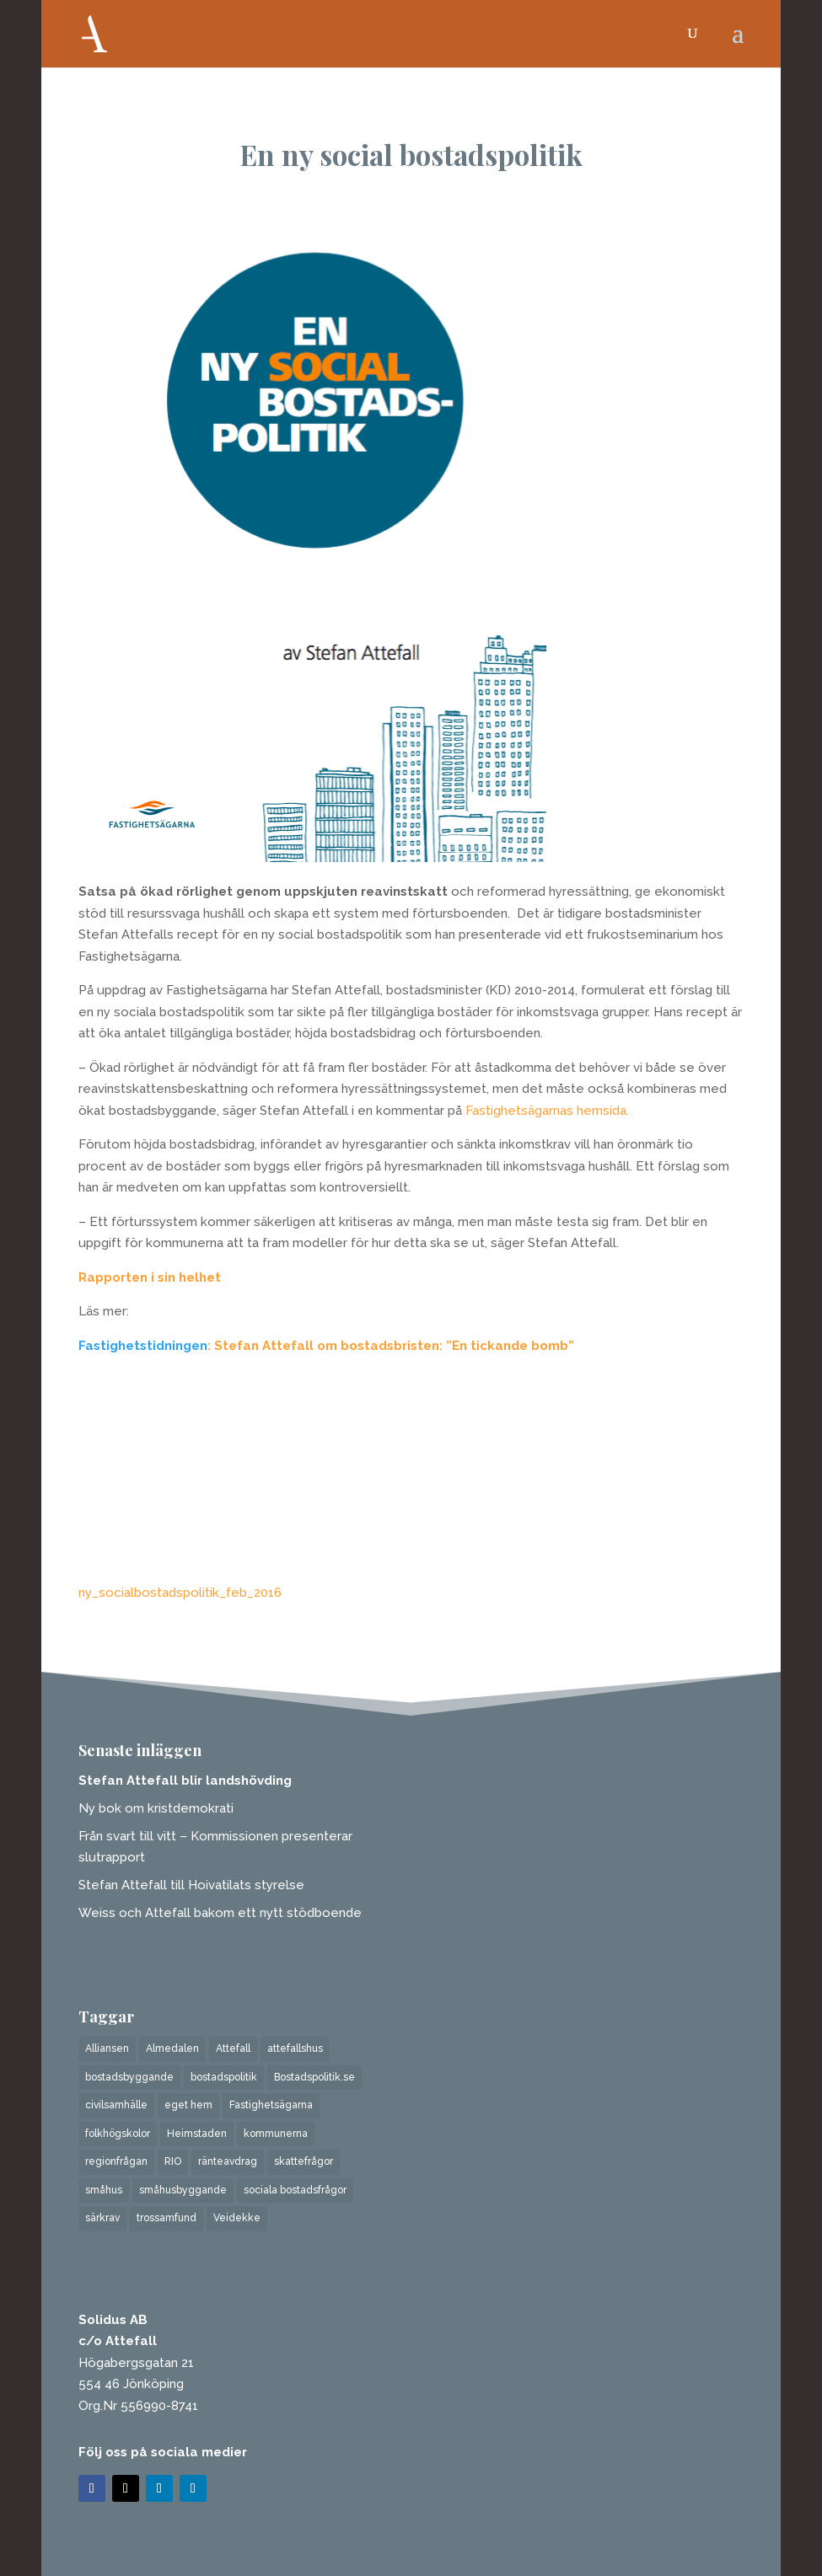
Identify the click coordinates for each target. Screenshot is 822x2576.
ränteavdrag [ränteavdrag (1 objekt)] (227, 2161)
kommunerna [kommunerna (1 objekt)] (276, 2134)
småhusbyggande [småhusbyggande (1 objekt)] (183, 2190)
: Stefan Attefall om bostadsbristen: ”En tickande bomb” (390, 1345)
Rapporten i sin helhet (149, 1277)
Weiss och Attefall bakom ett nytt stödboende (220, 1912)
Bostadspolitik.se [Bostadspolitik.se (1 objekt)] (314, 2077)
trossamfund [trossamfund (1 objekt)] (166, 2218)
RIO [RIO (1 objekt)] (172, 2161)
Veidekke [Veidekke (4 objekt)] (237, 2218)
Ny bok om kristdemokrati (156, 1808)
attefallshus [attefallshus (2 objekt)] (295, 2048)
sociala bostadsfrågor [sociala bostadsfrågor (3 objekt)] (295, 2190)
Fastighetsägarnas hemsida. (547, 1110)
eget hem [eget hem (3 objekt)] (188, 2105)
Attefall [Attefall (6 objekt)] (233, 2048)
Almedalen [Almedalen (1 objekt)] (172, 2048)
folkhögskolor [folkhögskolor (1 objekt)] (117, 2134)
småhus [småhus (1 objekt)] (103, 2190)
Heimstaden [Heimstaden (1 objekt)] (197, 2134)
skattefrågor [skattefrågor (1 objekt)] (303, 2161)
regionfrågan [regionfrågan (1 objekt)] (116, 2161)
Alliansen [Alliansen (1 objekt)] (107, 2048)
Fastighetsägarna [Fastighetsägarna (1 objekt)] (271, 2105)
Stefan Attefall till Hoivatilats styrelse (191, 1885)
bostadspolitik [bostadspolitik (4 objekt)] (224, 2077)
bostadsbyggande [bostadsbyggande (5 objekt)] (129, 2077)
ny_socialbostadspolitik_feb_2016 (180, 1592)
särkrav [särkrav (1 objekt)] (102, 2218)
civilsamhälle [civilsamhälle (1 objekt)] (116, 2105)
